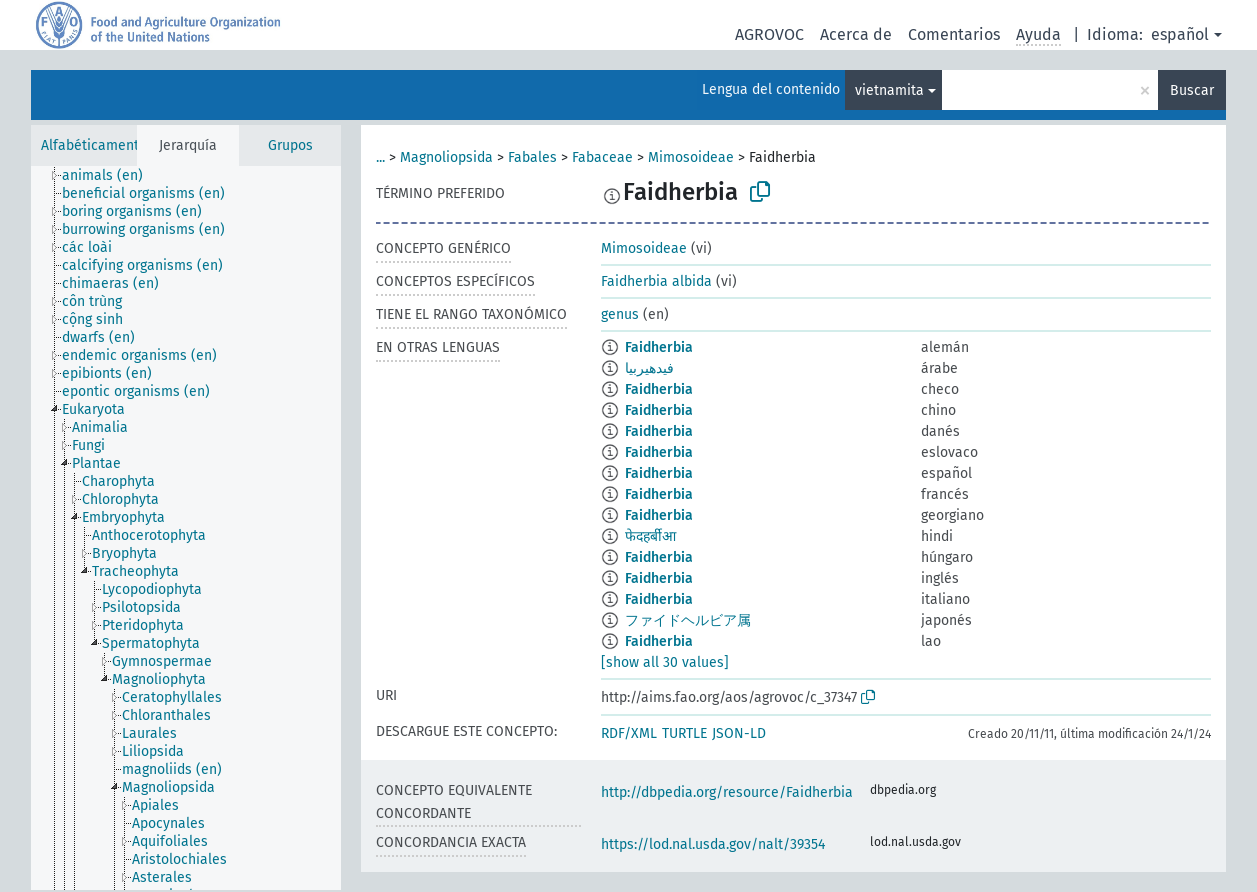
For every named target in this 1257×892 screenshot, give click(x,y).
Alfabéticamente (94, 145)
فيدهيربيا (649, 368)
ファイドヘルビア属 (688, 620)
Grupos (290, 145)
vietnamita (889, 90)
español (1180, 34)
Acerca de (856, 34)
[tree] (186, 528)
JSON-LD (739, 733)
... (380, 157)
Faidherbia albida (656, 281)
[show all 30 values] (665, 662)
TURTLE (684, 733)
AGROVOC (769, 34)
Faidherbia (659, 347)
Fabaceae (602, 157)
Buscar (1192, 90)
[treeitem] (111, 176)
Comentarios (954, 34)
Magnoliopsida (446, 157)
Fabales (532, 157)
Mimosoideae (691, 157)
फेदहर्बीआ (650, 536)
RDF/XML (629, 733)
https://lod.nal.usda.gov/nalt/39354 (713, 844)
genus (620, 314)
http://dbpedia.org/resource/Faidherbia (727, 792)
